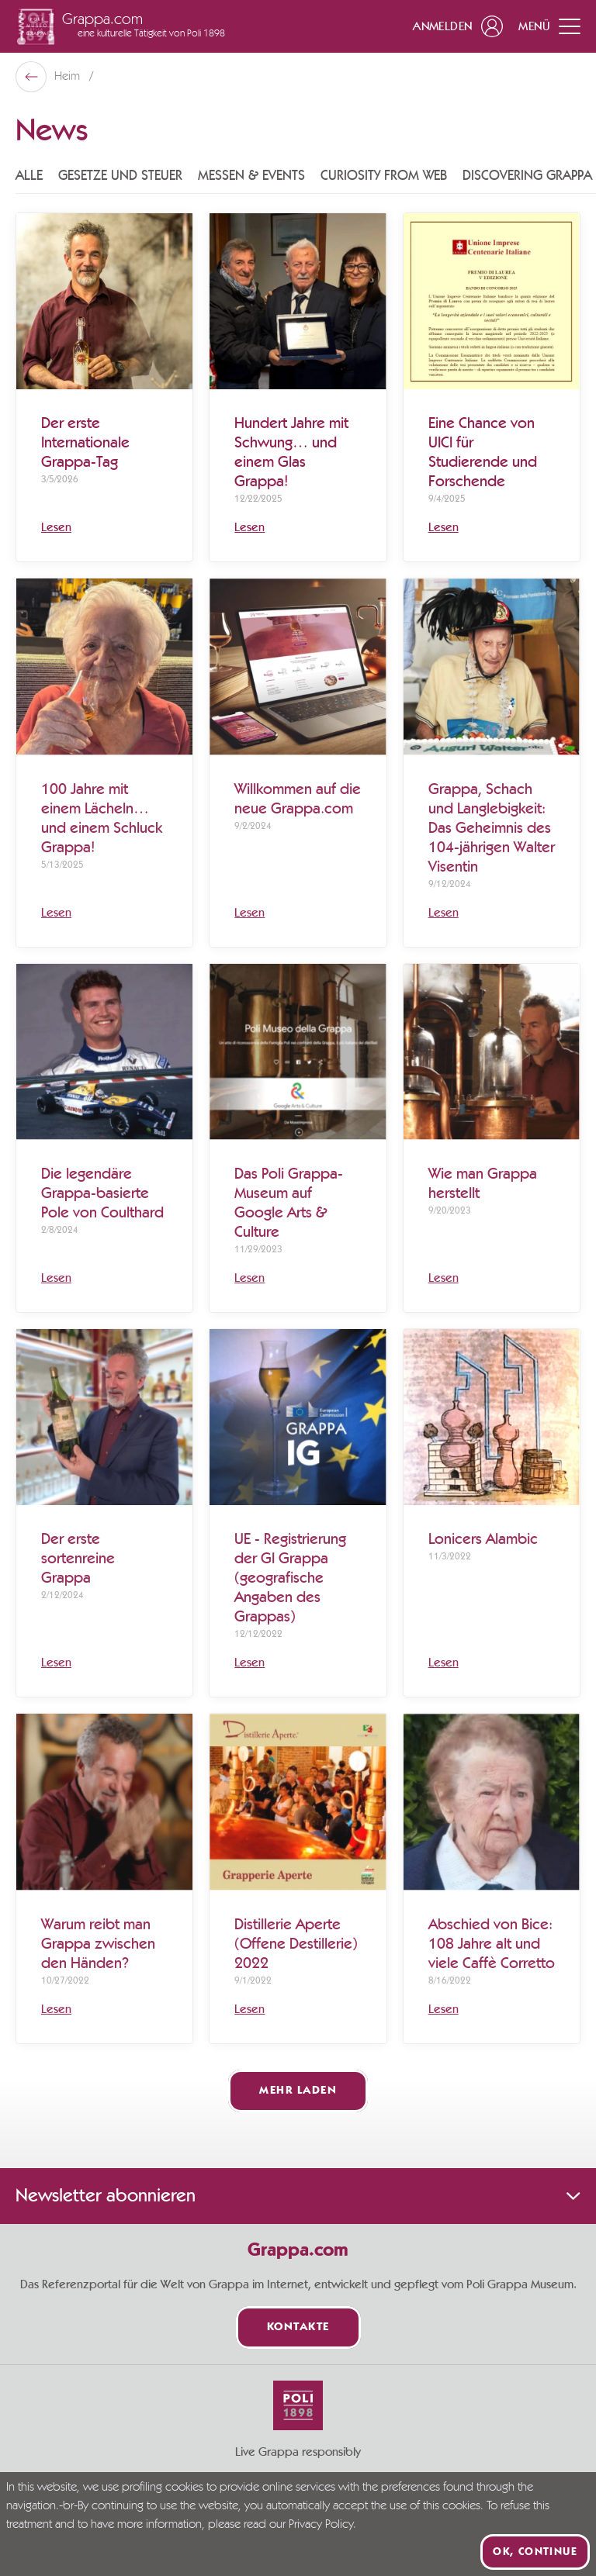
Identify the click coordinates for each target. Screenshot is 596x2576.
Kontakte (298, 2327)
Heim (68, 77)
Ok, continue (535, 2552)
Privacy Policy (321, 2525)
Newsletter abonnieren (298, 2196)
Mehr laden (298, 2091)
